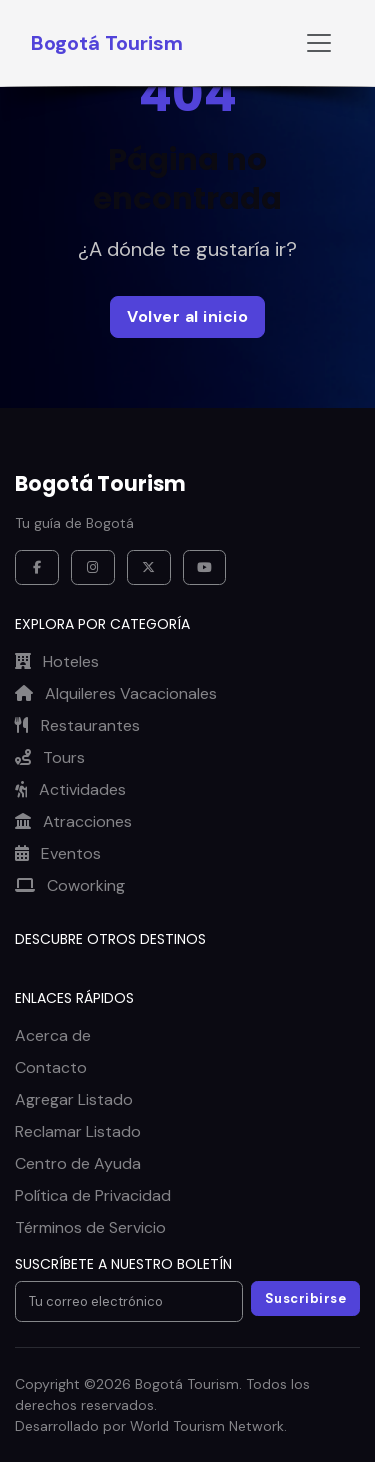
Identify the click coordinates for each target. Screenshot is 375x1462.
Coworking (70, 885)
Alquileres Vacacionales (116, 693)
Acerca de (53, 1035)
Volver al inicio (187, 316)
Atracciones (73, 821)
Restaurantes (77, 725)
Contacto (51, 1067)
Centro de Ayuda (78, 1163)
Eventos (58, 853)
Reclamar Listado (78, 1131)
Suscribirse (306, 1298)
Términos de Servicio (90, 1227)
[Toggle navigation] (319, 43)
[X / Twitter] (149, 567)
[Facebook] (37, 567)
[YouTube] (205, 567)
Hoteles (57, 661)
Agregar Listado (74, 1099)
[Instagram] (93, 567)
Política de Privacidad (93, 1195)
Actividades (70, 789)
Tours (50, 757)
